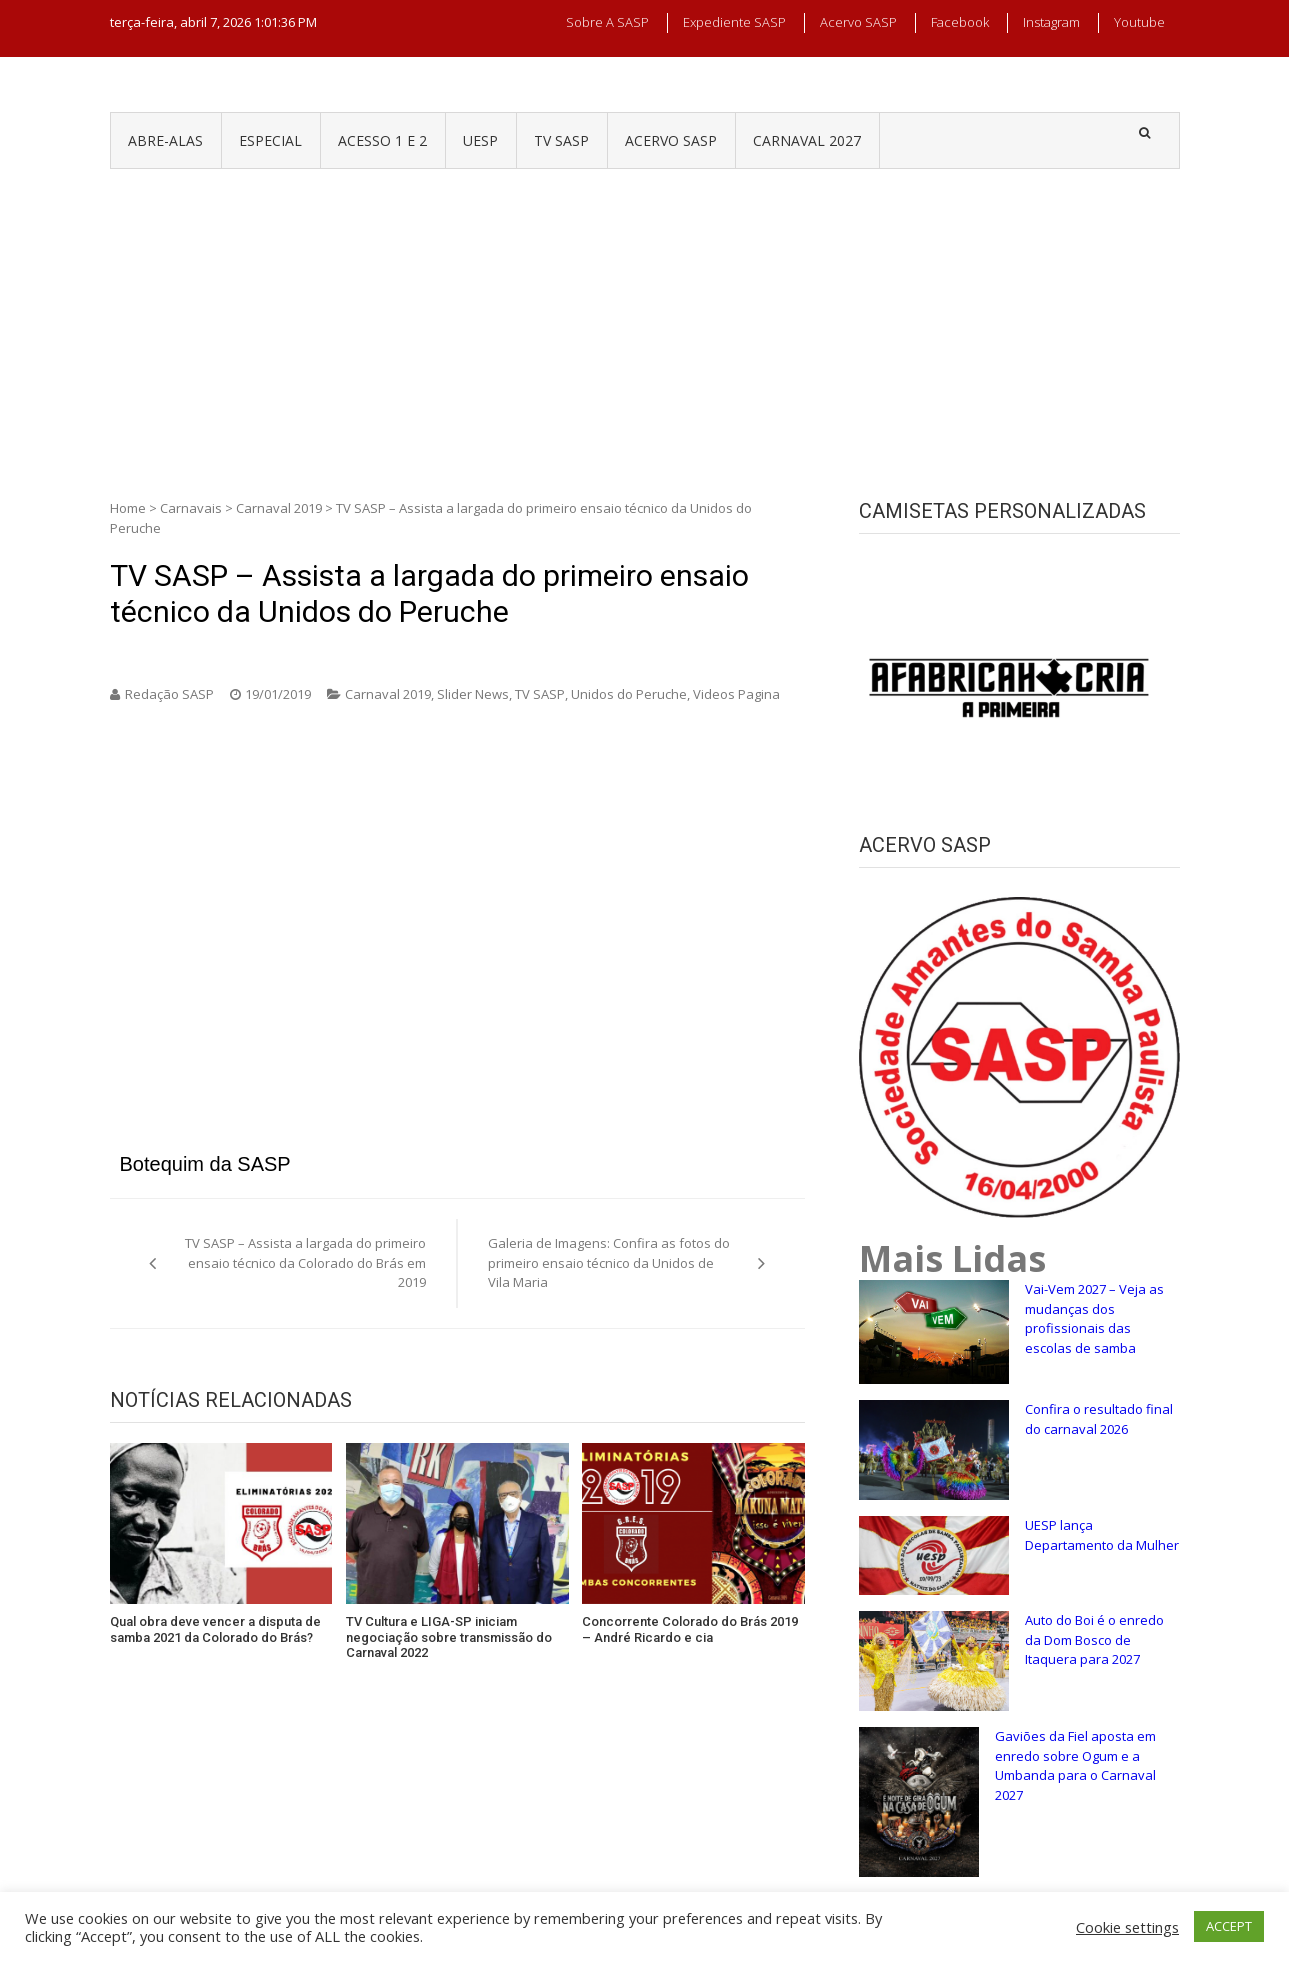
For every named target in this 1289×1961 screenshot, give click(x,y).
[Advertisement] (645, 319)
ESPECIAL (270, 140)
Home (128, 508)
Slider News (473, 694)
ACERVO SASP (671, 140)
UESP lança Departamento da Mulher (1102, 1535)
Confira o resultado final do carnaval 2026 (1099, 1419)
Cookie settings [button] (1127, 1927)
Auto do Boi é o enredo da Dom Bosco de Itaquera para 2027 (1094, 1639)
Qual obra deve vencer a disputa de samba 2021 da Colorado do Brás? (215, 1629)
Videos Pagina (736, 694)
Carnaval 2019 (279, 508)
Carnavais (191, 508)
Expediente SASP (734, 22)
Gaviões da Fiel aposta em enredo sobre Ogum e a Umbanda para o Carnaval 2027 (1075, 1765)
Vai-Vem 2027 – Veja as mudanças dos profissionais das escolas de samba (1094, 1318)
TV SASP (561, 140)
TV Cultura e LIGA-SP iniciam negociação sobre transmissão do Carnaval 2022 (449, 1637)
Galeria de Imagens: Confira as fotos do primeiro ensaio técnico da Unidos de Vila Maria (609, 1262)
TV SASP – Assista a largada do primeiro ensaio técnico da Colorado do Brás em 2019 (305, 1262)
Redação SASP (169, 694)
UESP (480, 140)
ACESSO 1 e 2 (382, 140)
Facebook (960, 22)
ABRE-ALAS (165, 140)
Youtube (1139, 22)
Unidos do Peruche (629, 694)
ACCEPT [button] (1229, 1926)
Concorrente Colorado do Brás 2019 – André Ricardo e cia (690, 1629)
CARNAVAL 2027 (807, 140)
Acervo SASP (858, 22)
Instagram (1051, 22)
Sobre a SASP (607, 22)
